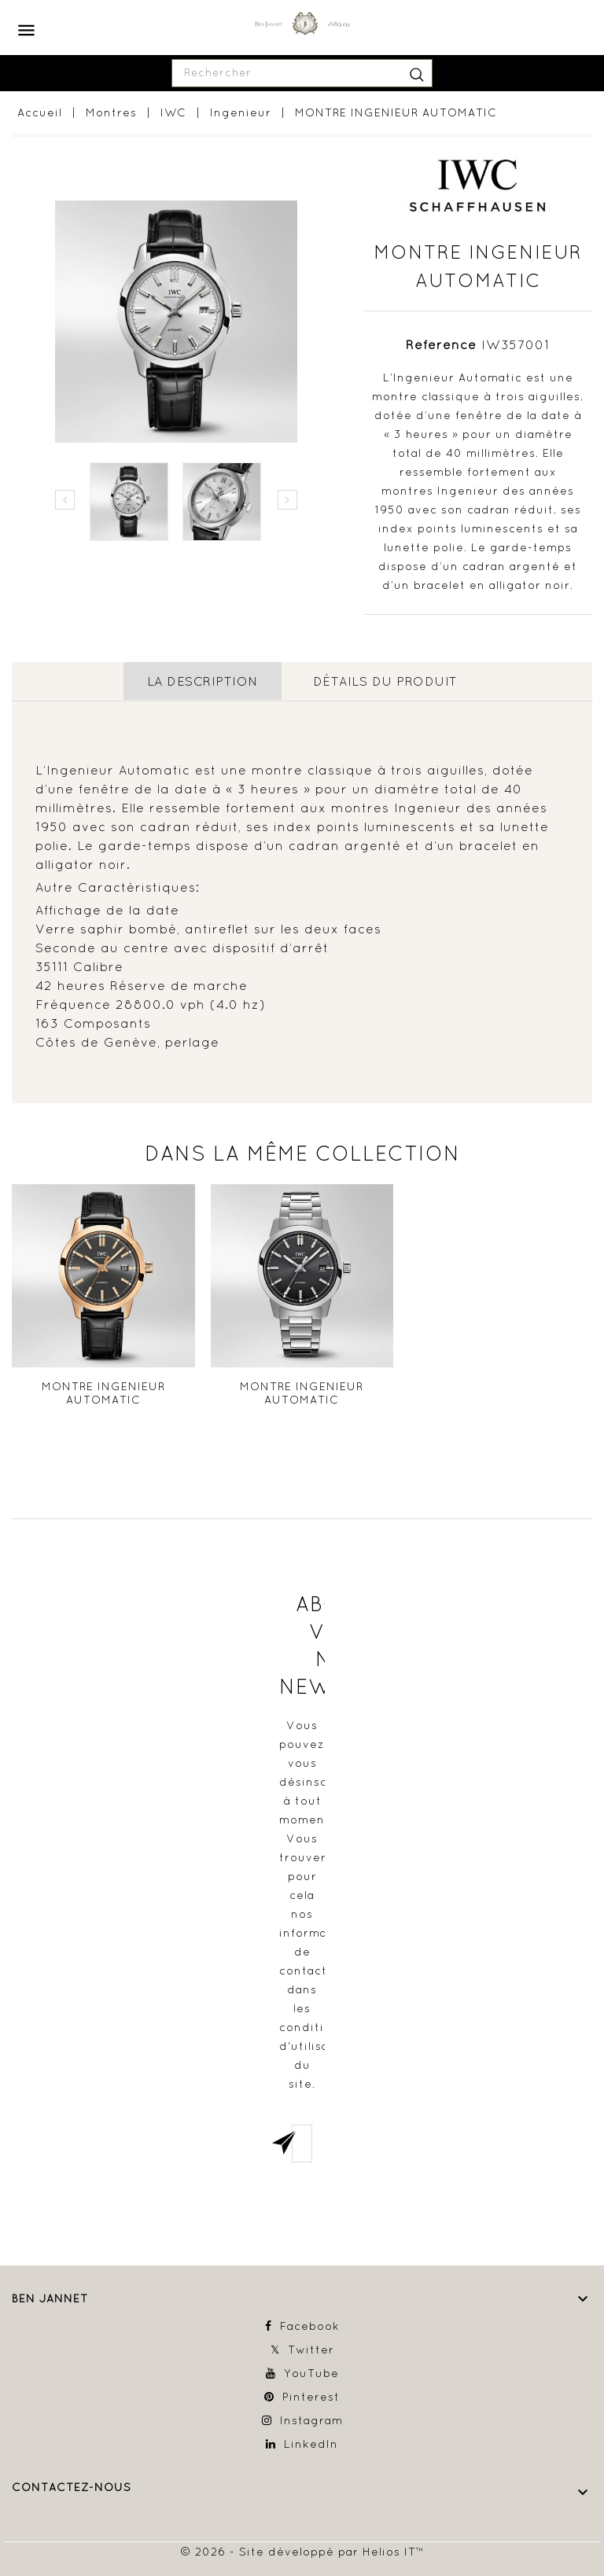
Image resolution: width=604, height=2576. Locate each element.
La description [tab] (202, 681)
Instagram (311, 2419)
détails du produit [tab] (385, 681)
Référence (441, 344)
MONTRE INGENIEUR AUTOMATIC (103, 1392)
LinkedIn (311, 2443)
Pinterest (311, 2396)
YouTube (311, 2372)
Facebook (310, 2325)
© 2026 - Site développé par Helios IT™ (302, 2551)
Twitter (311, 2348)
